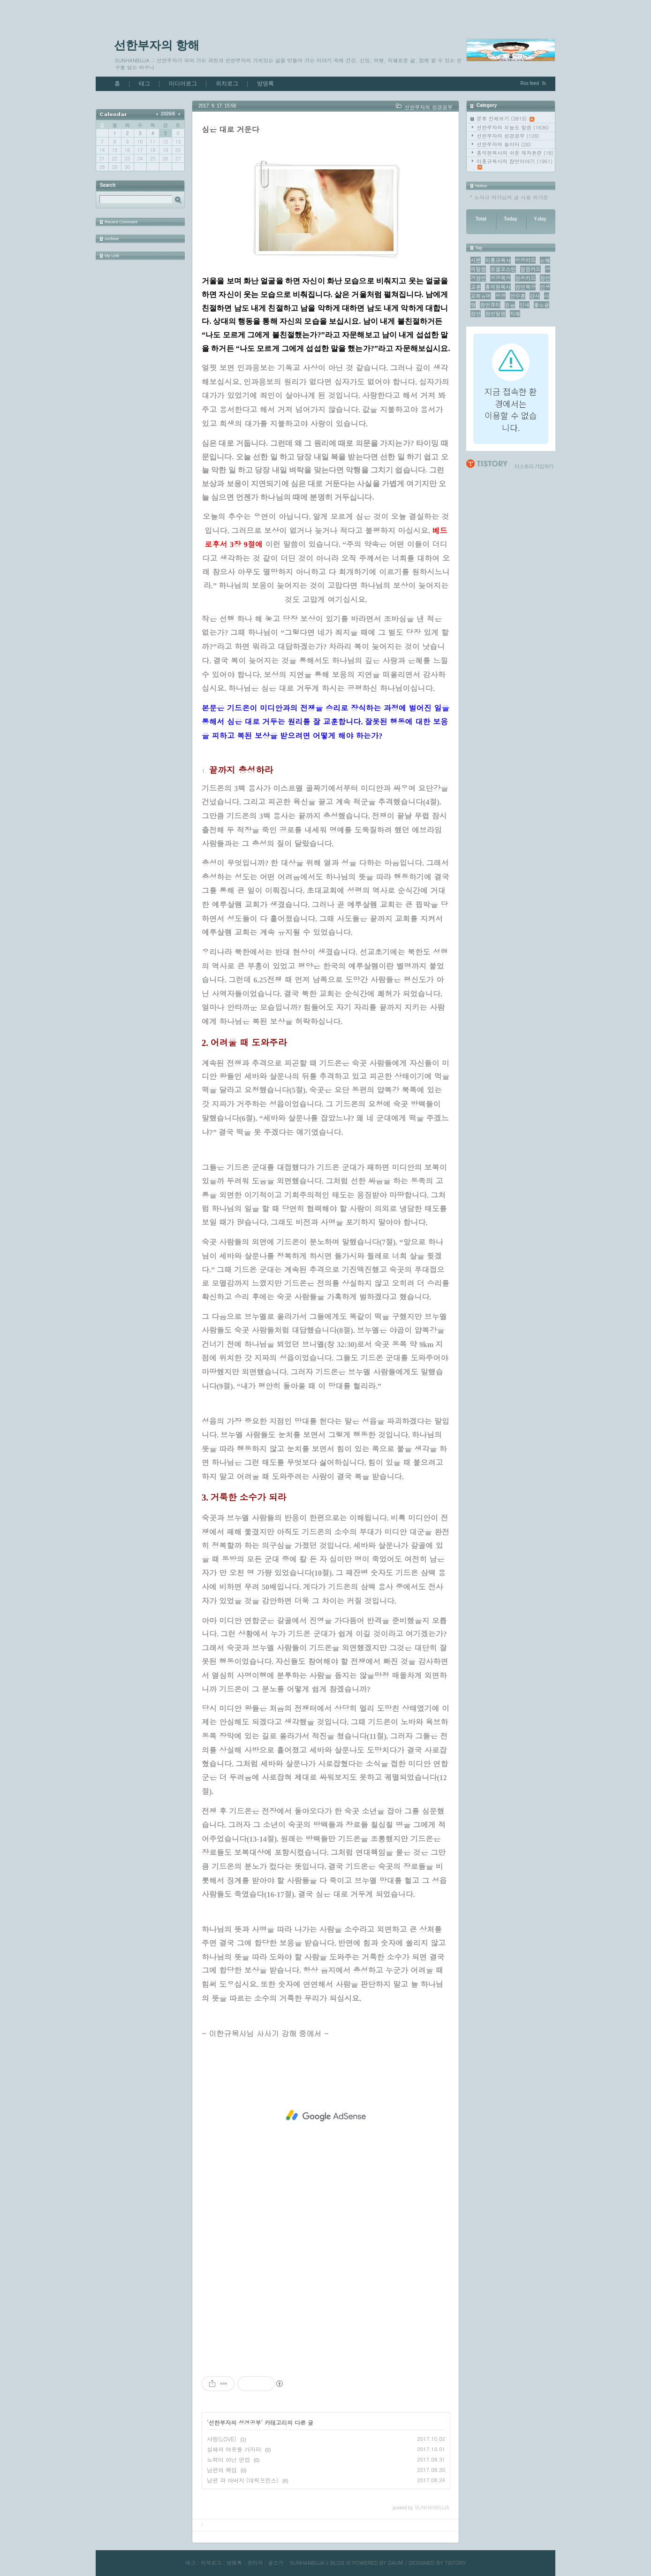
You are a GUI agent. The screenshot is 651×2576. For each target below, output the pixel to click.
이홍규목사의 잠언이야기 (515, 163)
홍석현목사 (498, 286)
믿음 (510, 304)
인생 (545, 286)
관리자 (255, 2562)
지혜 (515, 313)
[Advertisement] (326, 2115)
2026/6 (168, 113)
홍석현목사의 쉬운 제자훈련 (515, 152)
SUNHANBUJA (307, 2562)
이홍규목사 (498, 260)
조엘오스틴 (503, 269)
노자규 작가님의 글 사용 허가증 (511, 197)
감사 (535, 295)
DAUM (395, 2562)
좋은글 (541, 304)
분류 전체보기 (505, 118)
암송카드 (525, 278)
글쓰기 (275, 2562)
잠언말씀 (495, 313)
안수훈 (517, 295)
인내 (524, 304)
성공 (500, 295)
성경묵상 (500, 278)
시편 (475, 260)
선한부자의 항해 (156, 45)
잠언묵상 (525, 286)
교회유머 (480, 295)
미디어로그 (183, 83)
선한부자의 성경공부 (508, 135)
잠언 (475, 313)
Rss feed (530, 83)
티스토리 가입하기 (534, 466)
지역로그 (211, 2562)
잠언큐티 (490, 304)
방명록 (265, 83)
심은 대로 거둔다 (230, 129)
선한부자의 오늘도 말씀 (513, 127)
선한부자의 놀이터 (504, 144)
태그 (144, 83)
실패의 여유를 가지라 (234, 2449)
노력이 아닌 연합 (228, 2459)
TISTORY (455, 2562)
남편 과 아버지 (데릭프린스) (243, 2480)
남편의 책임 (222, 2470)
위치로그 (227, 83)
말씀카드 (530, 269)
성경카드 (525, 260)
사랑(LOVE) (221, 2439)
